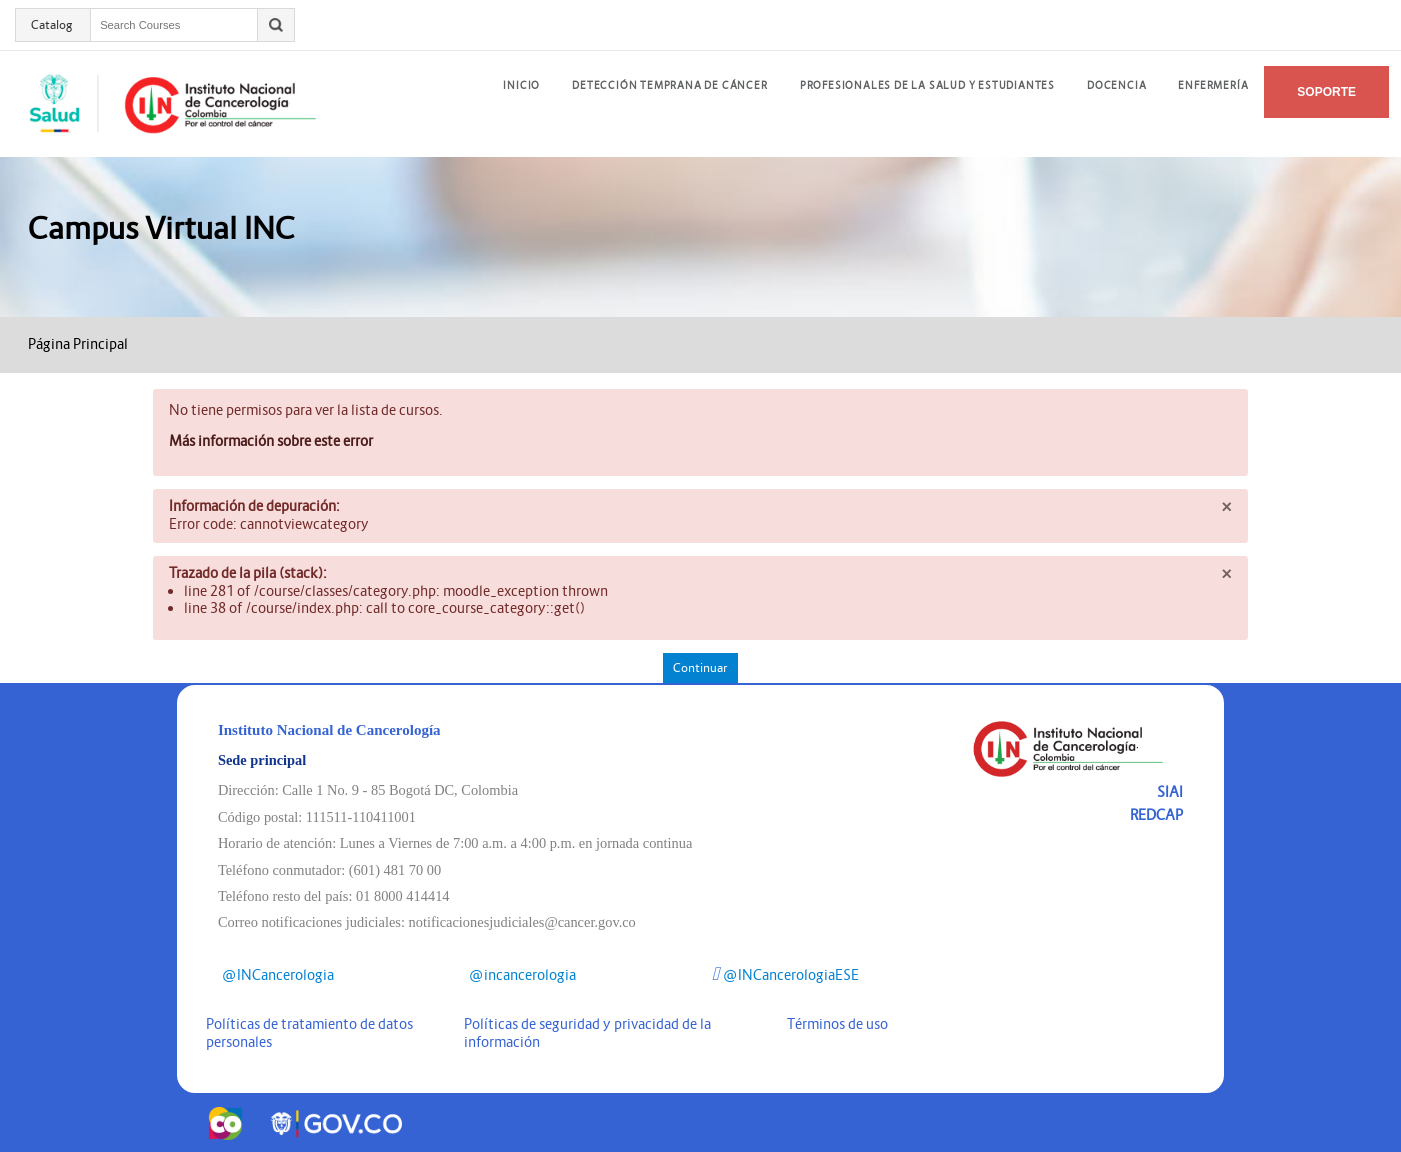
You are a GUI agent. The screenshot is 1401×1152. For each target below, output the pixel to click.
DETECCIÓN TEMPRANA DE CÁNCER (669, 85)
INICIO (521, 85)
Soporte (1326, 92)
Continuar (700, 667)
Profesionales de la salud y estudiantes (927, 85)
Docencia (1116, 85)
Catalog (52, 25)
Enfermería (1213, 85)
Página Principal (78, 344)
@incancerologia (520, 975)
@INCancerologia (276, 975)
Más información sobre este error (271, 441)
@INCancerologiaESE (785, 975)
